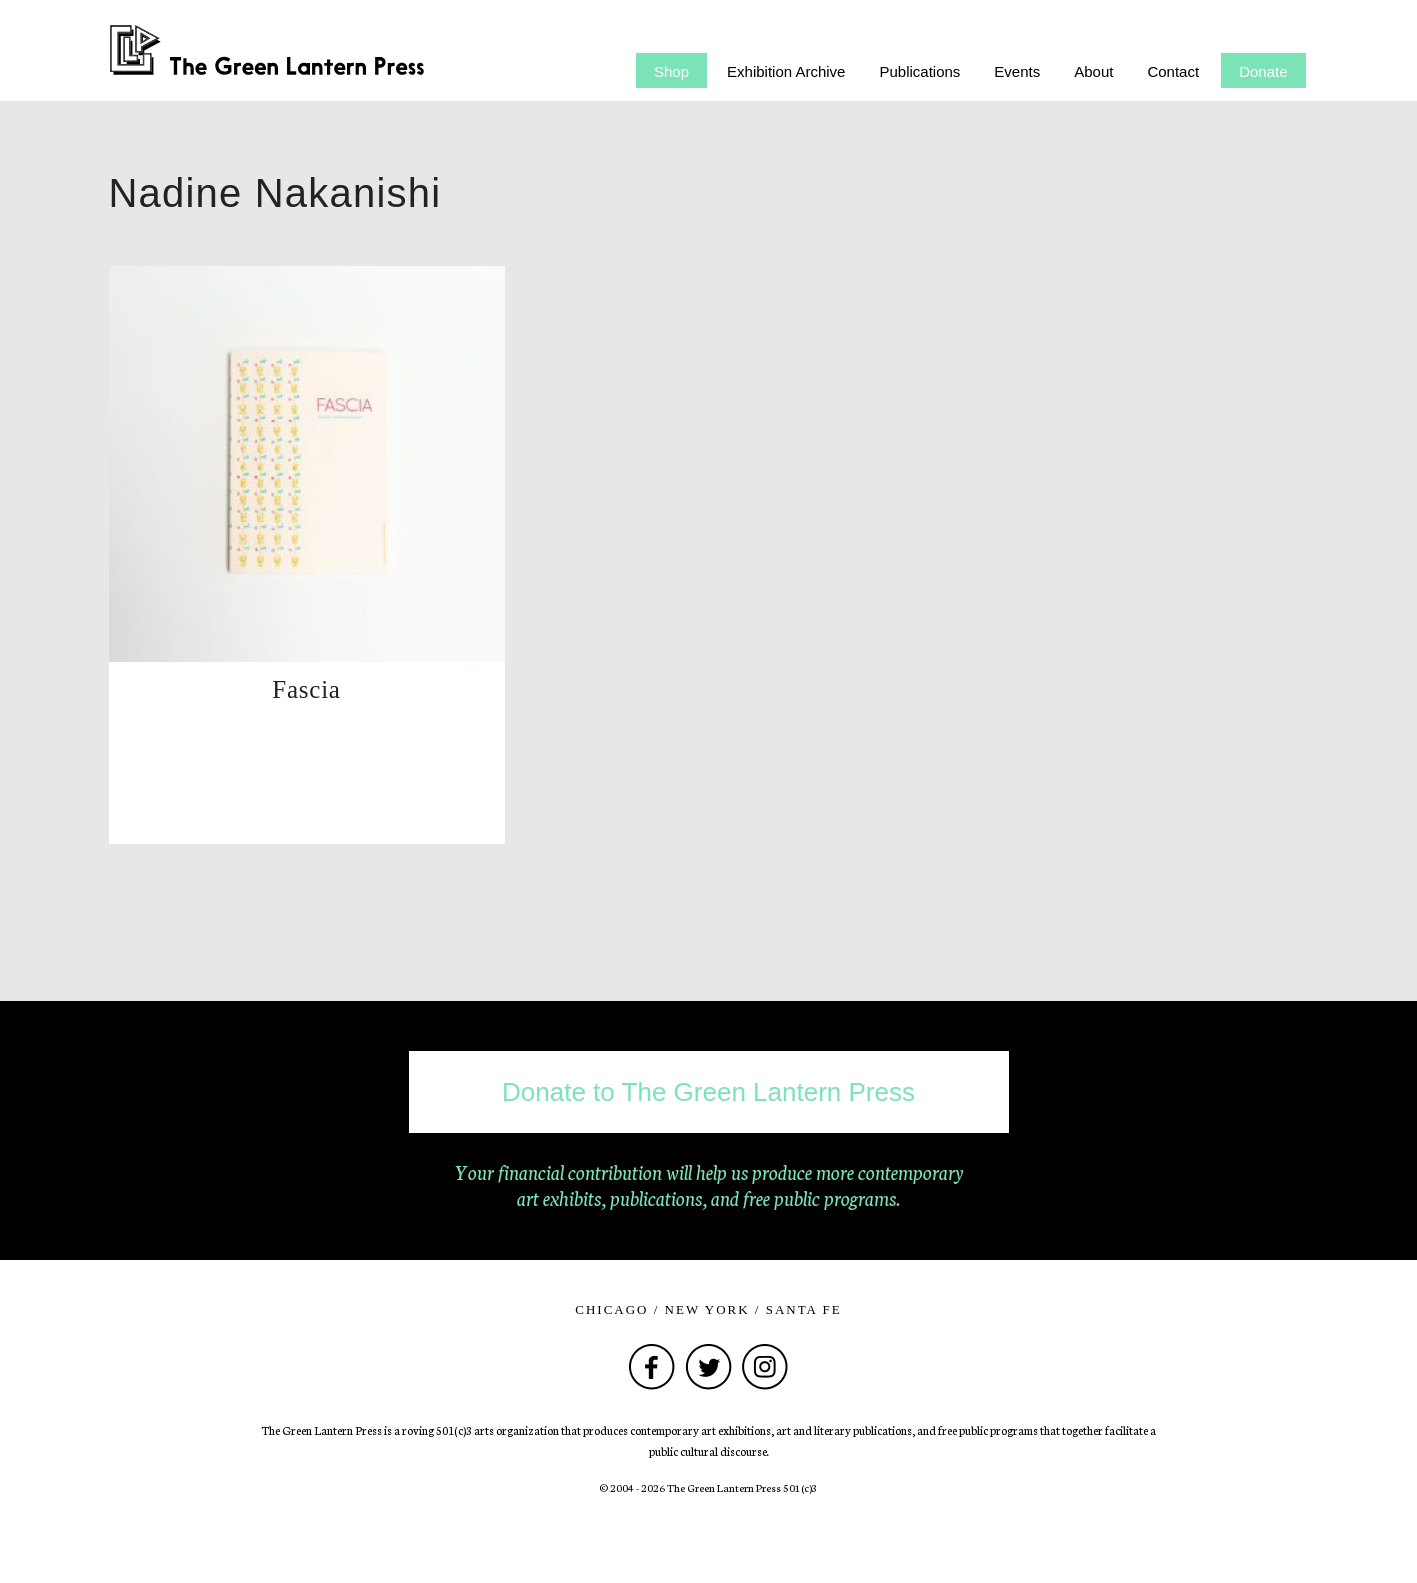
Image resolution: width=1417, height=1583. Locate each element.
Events (1017, 71)
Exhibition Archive (786, 71)
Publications (919, 71)
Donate (1263, 71)
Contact (1173, 71)
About (1093, 71)
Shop (671, 71)
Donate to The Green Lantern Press (708, 1092)
